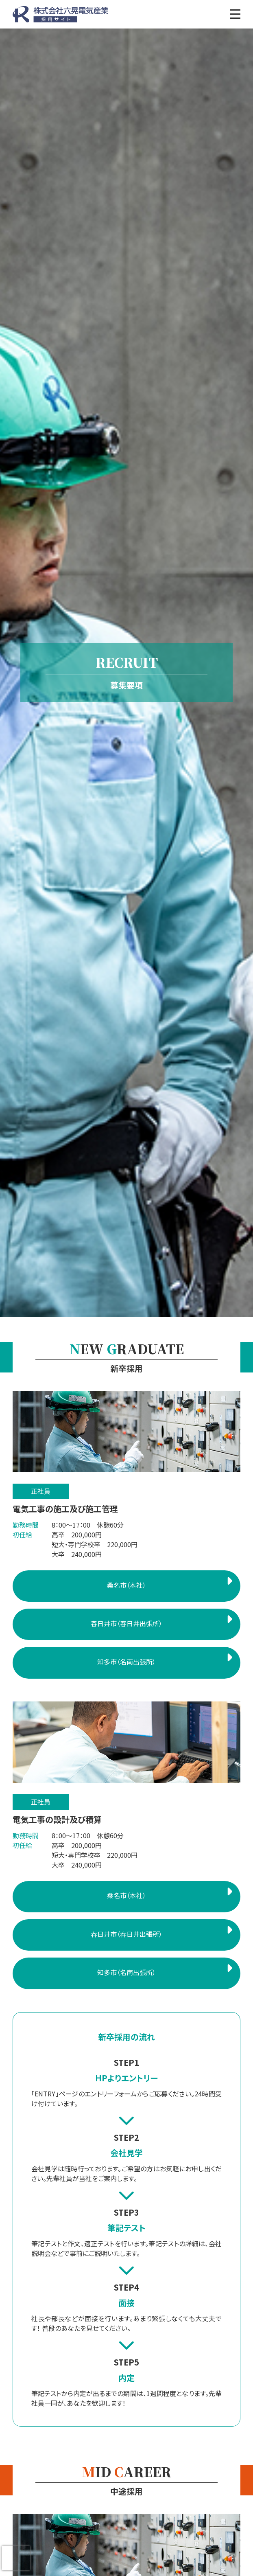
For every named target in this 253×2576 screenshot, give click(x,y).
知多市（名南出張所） (126, 1661)
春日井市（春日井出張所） (126, 1623)
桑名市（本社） (126, 1585)
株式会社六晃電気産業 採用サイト (60, 14)
